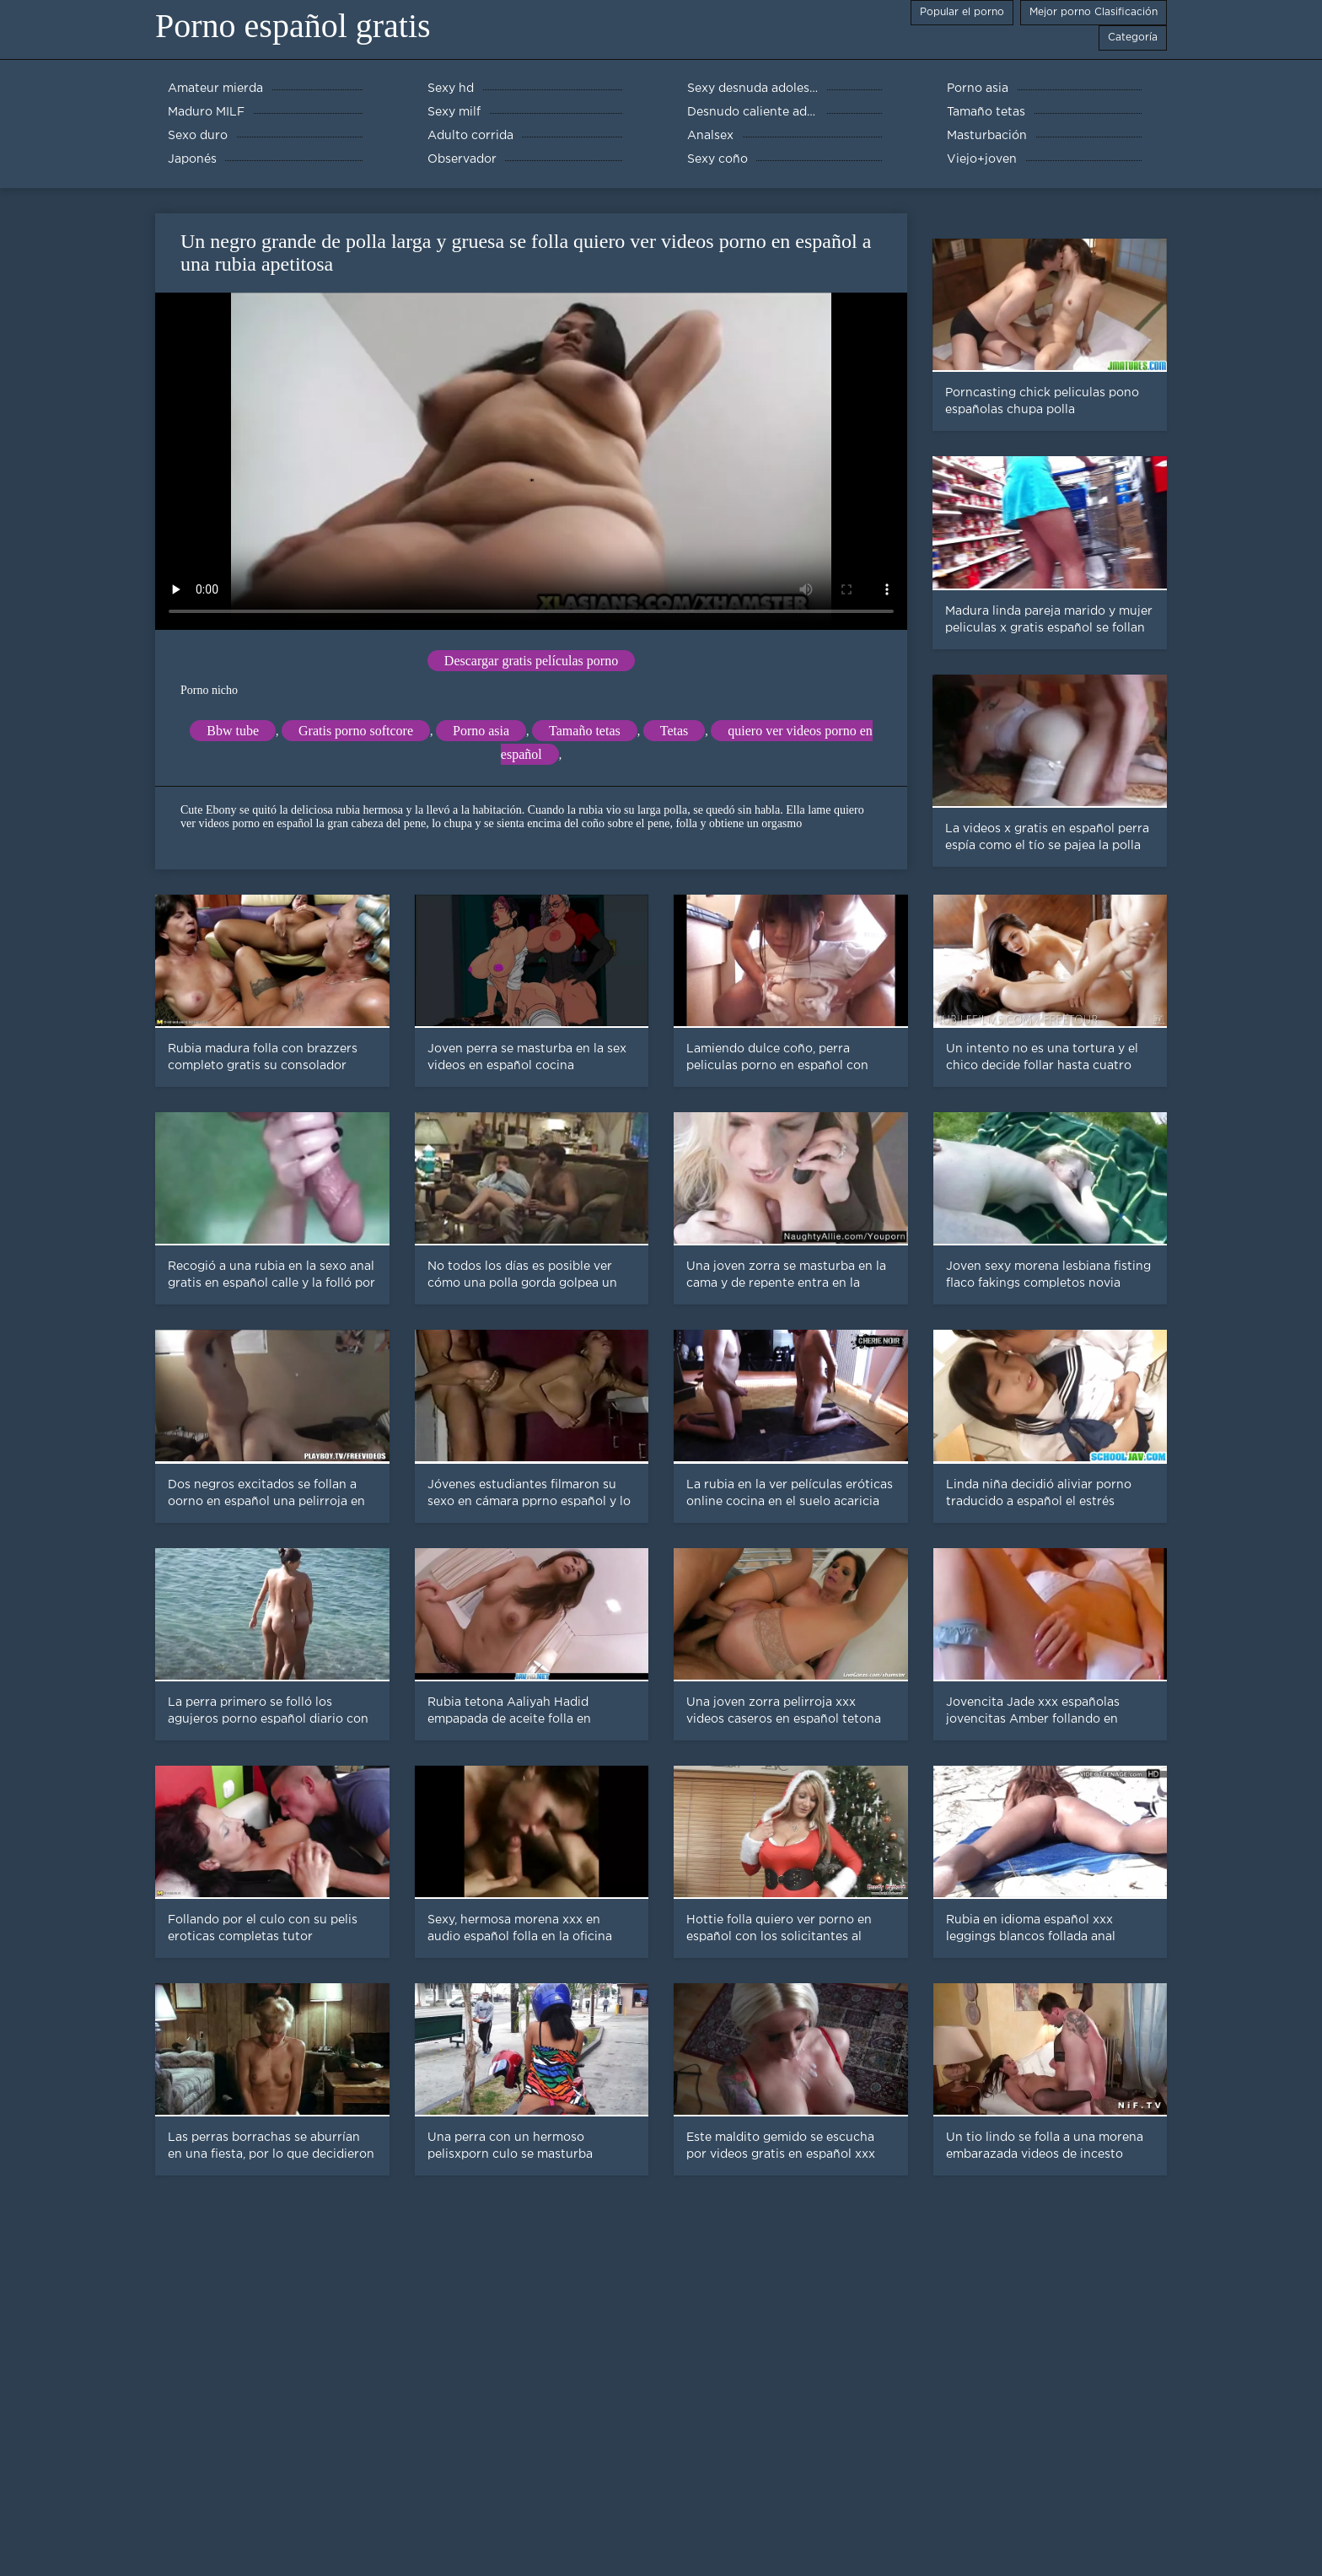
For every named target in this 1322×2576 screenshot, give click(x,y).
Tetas (674, 730)
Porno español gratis (293, 26)
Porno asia (481, 730)
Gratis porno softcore (355, 730)
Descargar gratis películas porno (531, 660)
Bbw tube (233, 730)
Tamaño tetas (585, 730)
